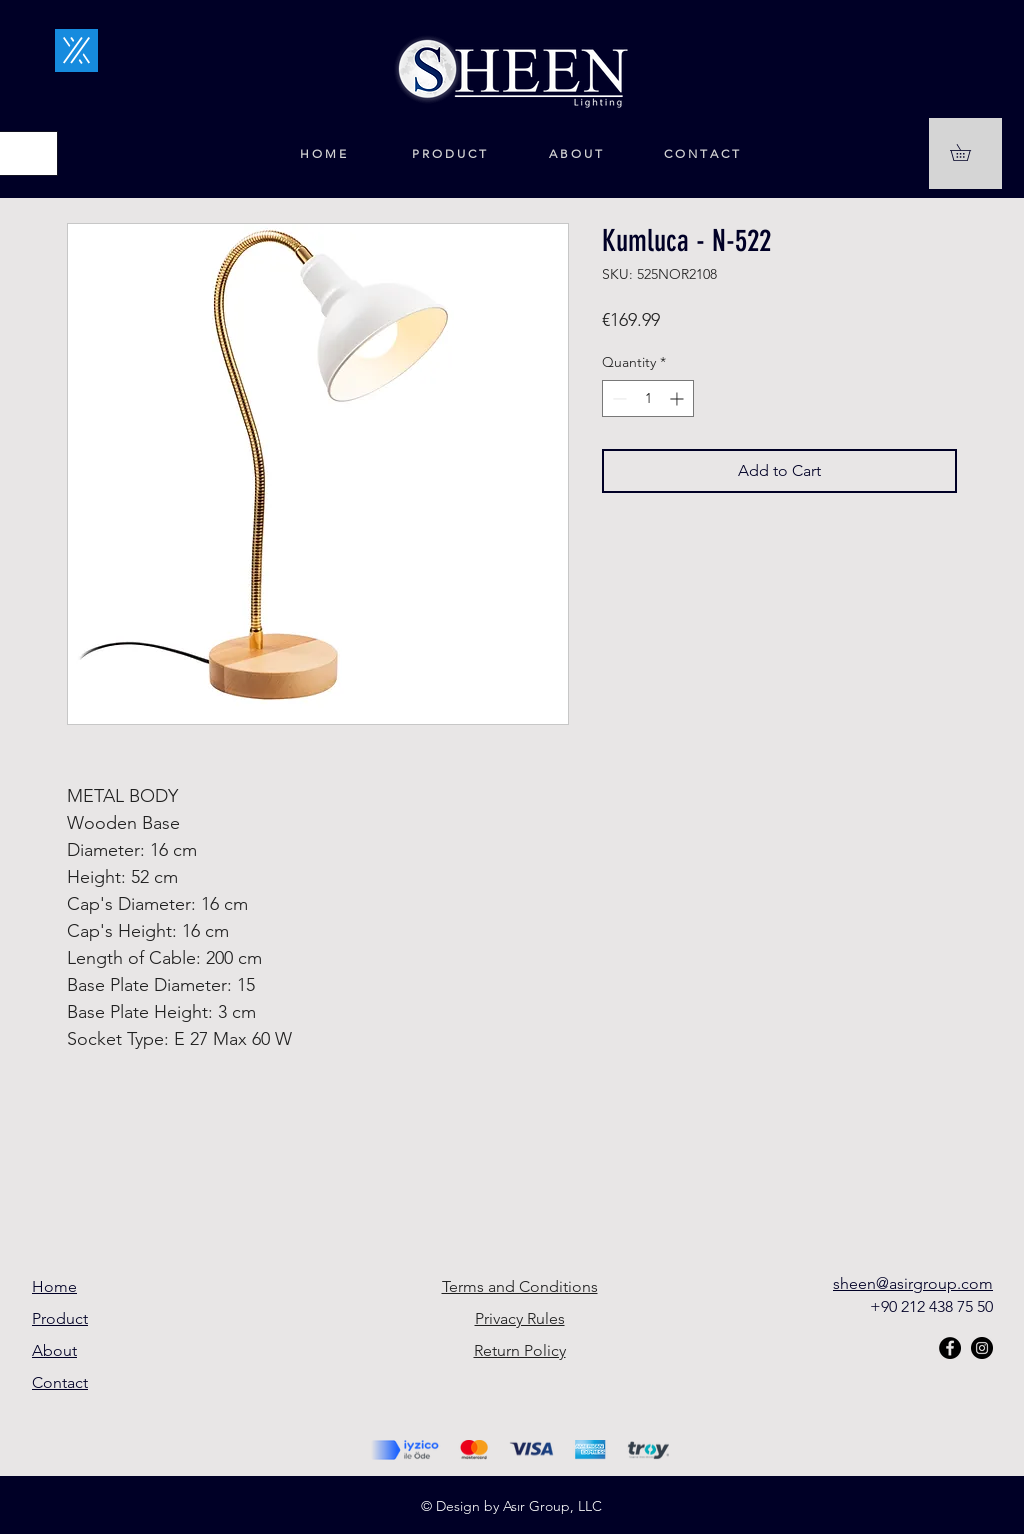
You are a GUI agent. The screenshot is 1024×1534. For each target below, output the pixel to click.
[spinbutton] (648, 398)
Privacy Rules (520, 1318)
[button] (968, 152)
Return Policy (520, 1350)
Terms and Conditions (520, 1286)
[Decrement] (617, 398)
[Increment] (678, 398)
